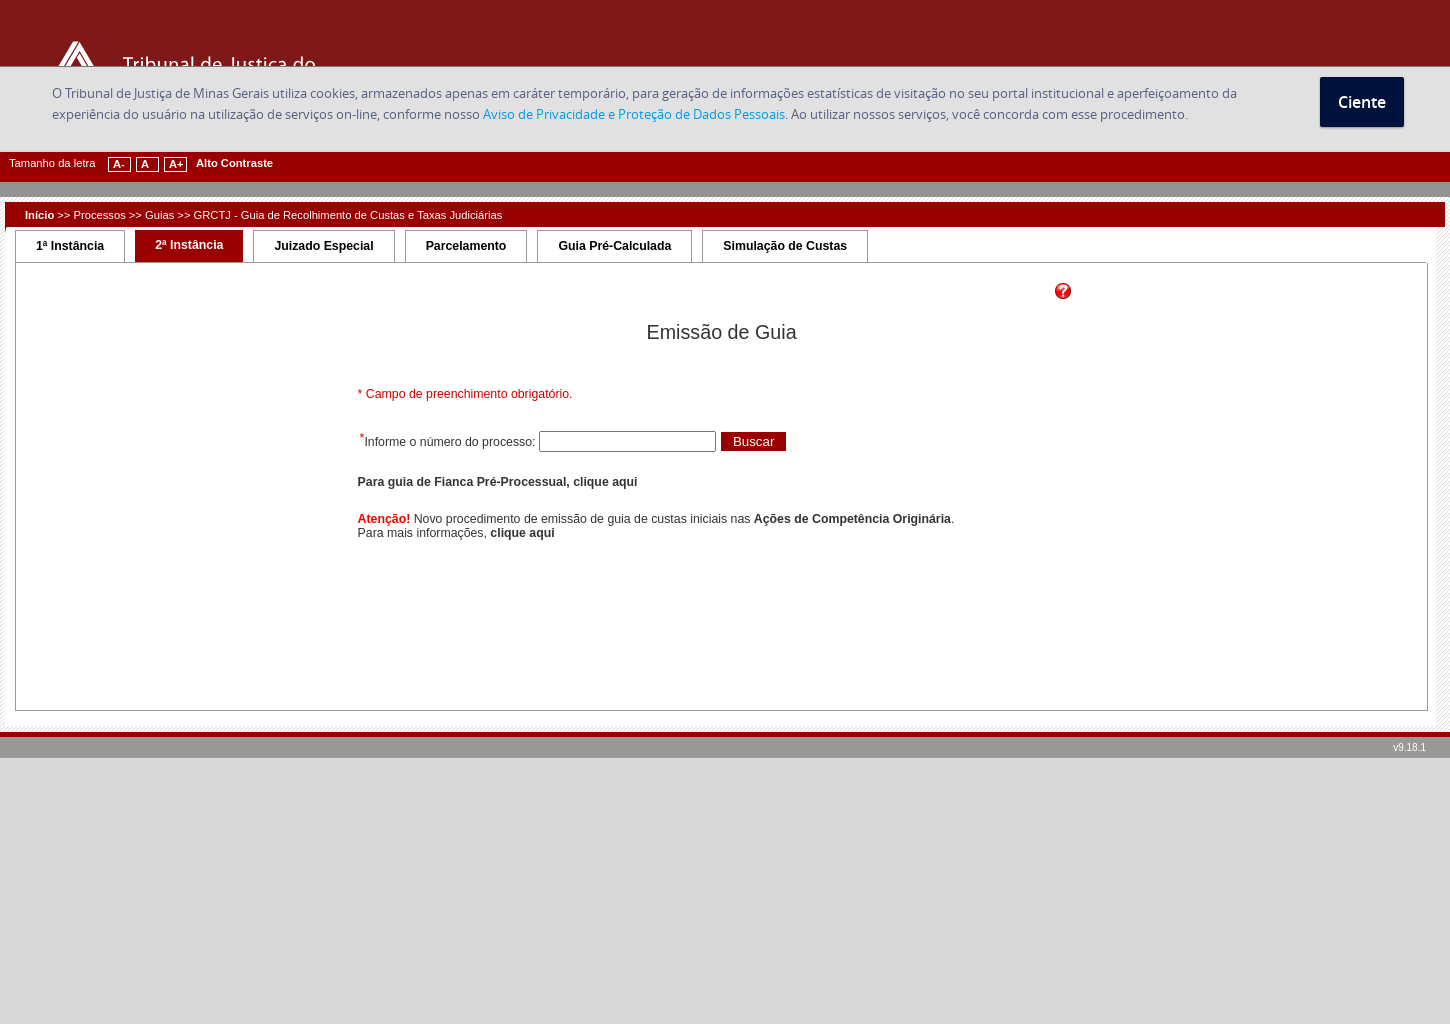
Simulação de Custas (785, 246)
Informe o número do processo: (451, 442)
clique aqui (522, 533)
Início (39, 215)
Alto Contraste (234, 163)
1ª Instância (70, 246)
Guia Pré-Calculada (614, 246)
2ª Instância (189, 245)
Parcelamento (466, 246)
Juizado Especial (323, 246)
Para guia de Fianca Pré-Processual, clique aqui (498, 482)
